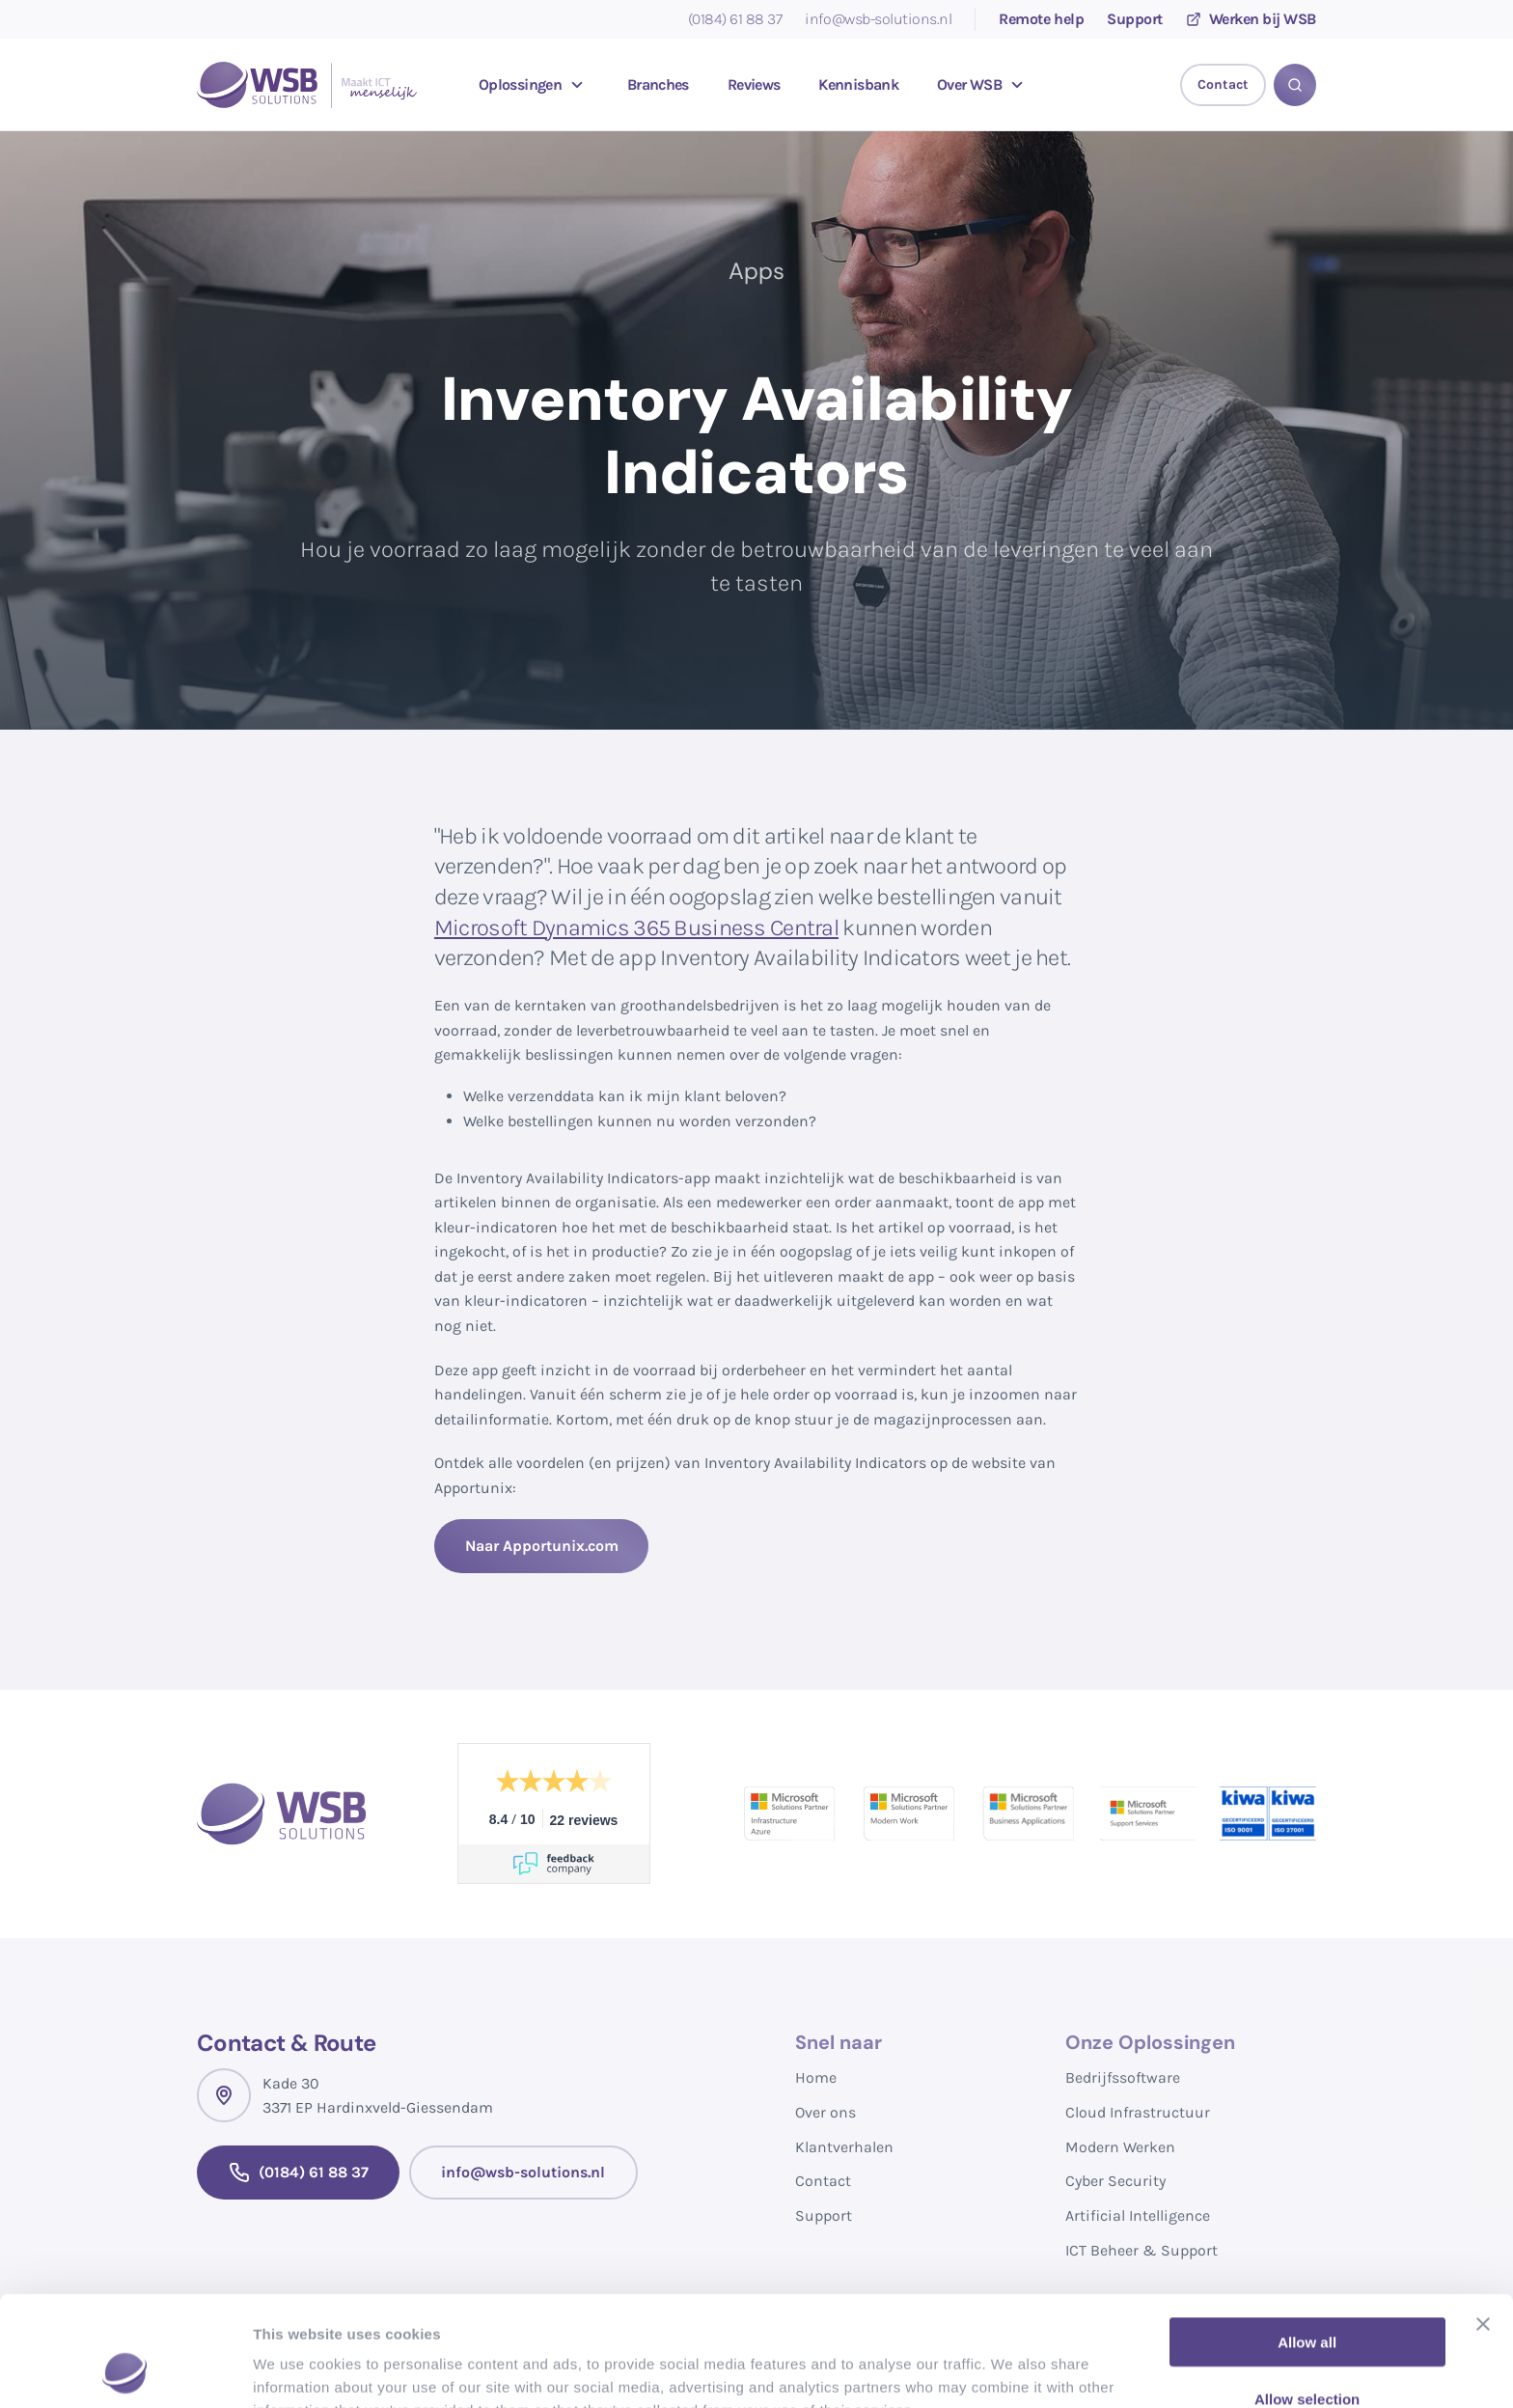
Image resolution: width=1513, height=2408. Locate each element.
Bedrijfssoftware (1122, 2077)
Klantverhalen (844, 2147)
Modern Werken (1120, 2147)
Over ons (825, 2112)
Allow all (1307, 2238)
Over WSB (983, 85)
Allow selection (1307, 2295)
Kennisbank (858, 85)
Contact (823, 2181)
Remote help (1041, 19)
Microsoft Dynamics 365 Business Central (636, 927)
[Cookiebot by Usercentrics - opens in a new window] (125, 2370)
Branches (658, 85)
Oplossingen (534, 85)
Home (816, 2077)
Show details (1013, 2370)
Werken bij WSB (1251, 19)
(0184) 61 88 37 (735, 19)
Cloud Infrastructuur (1137, 2112)
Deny (1307, 2351)
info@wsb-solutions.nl (878, 19)
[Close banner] (1483, 2221)
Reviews (754, 85)
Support (1135, 19)
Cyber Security (1115, 2181)
